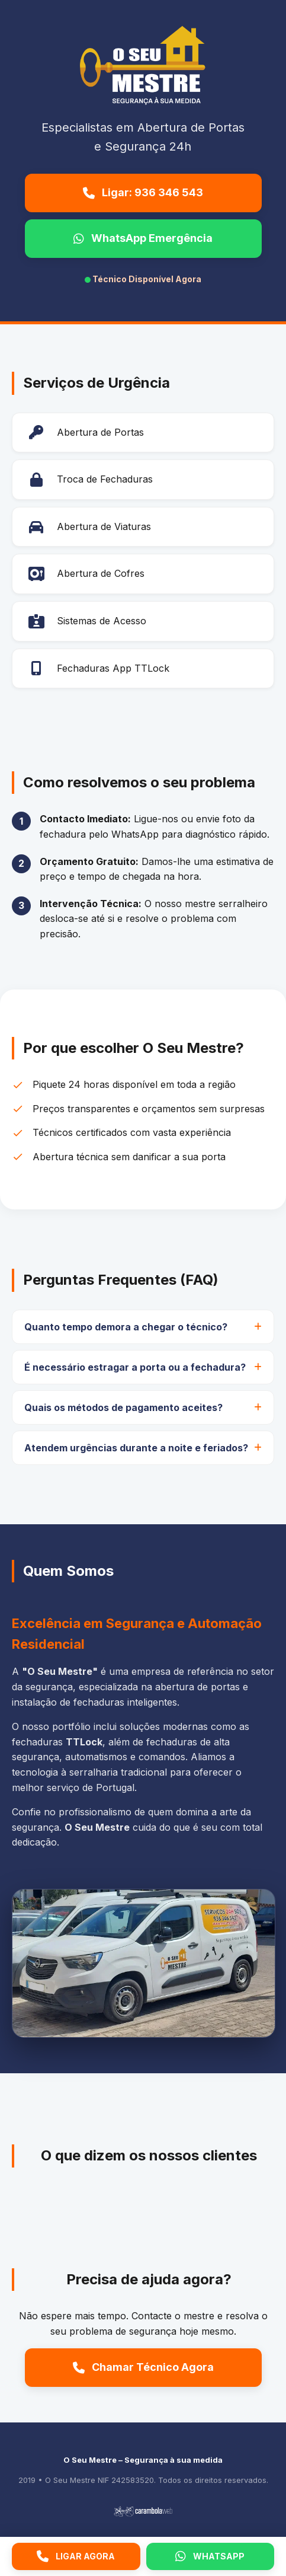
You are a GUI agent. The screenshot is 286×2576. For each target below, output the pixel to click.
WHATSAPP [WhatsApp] (210, 2556)
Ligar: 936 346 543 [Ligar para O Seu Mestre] (143, 192)
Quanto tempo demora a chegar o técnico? (125, 1327)
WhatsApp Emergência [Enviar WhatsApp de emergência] (143, 238)
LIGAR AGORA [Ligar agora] (76, 2556)
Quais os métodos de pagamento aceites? (123, 1407)
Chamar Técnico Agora (143, 2367)
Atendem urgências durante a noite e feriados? (136, 1448)
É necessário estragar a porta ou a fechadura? (135, 1367)
